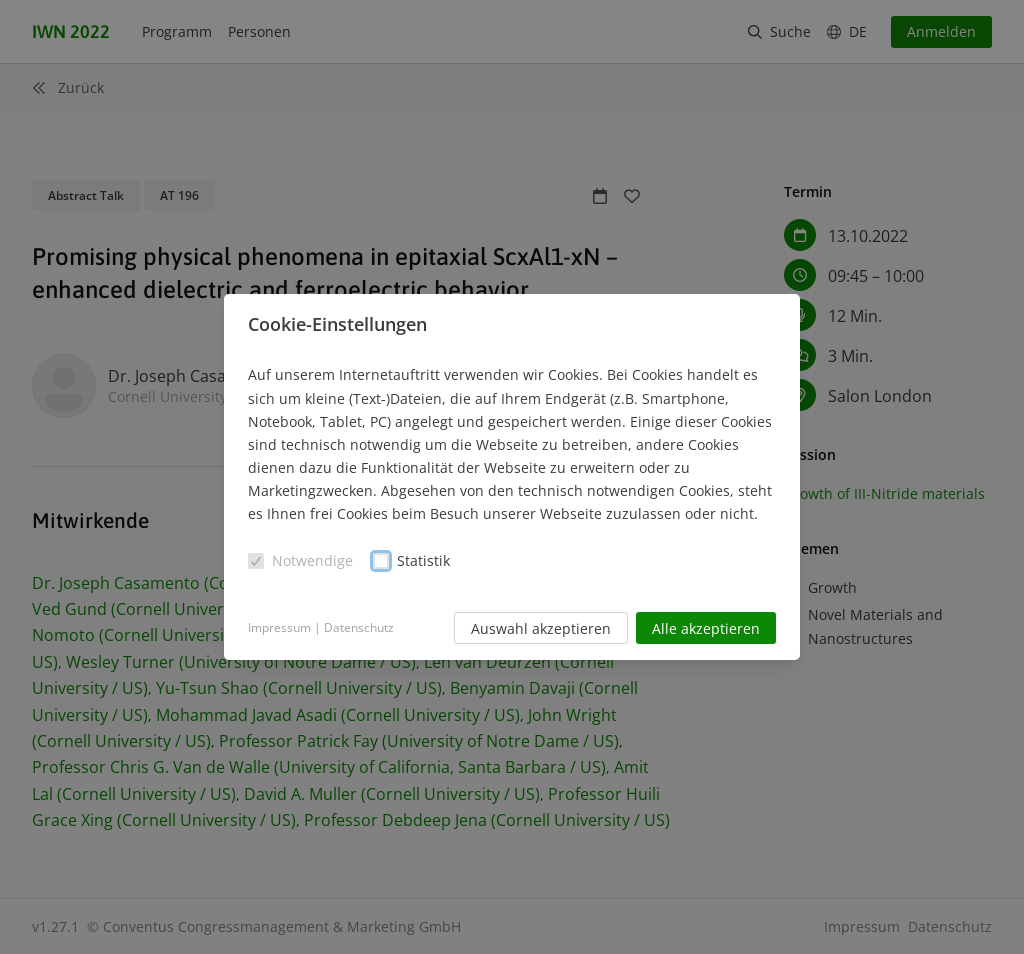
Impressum (279, 627)
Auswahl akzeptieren (541, 628)
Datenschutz (359, 627)
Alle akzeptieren (706, 628)
